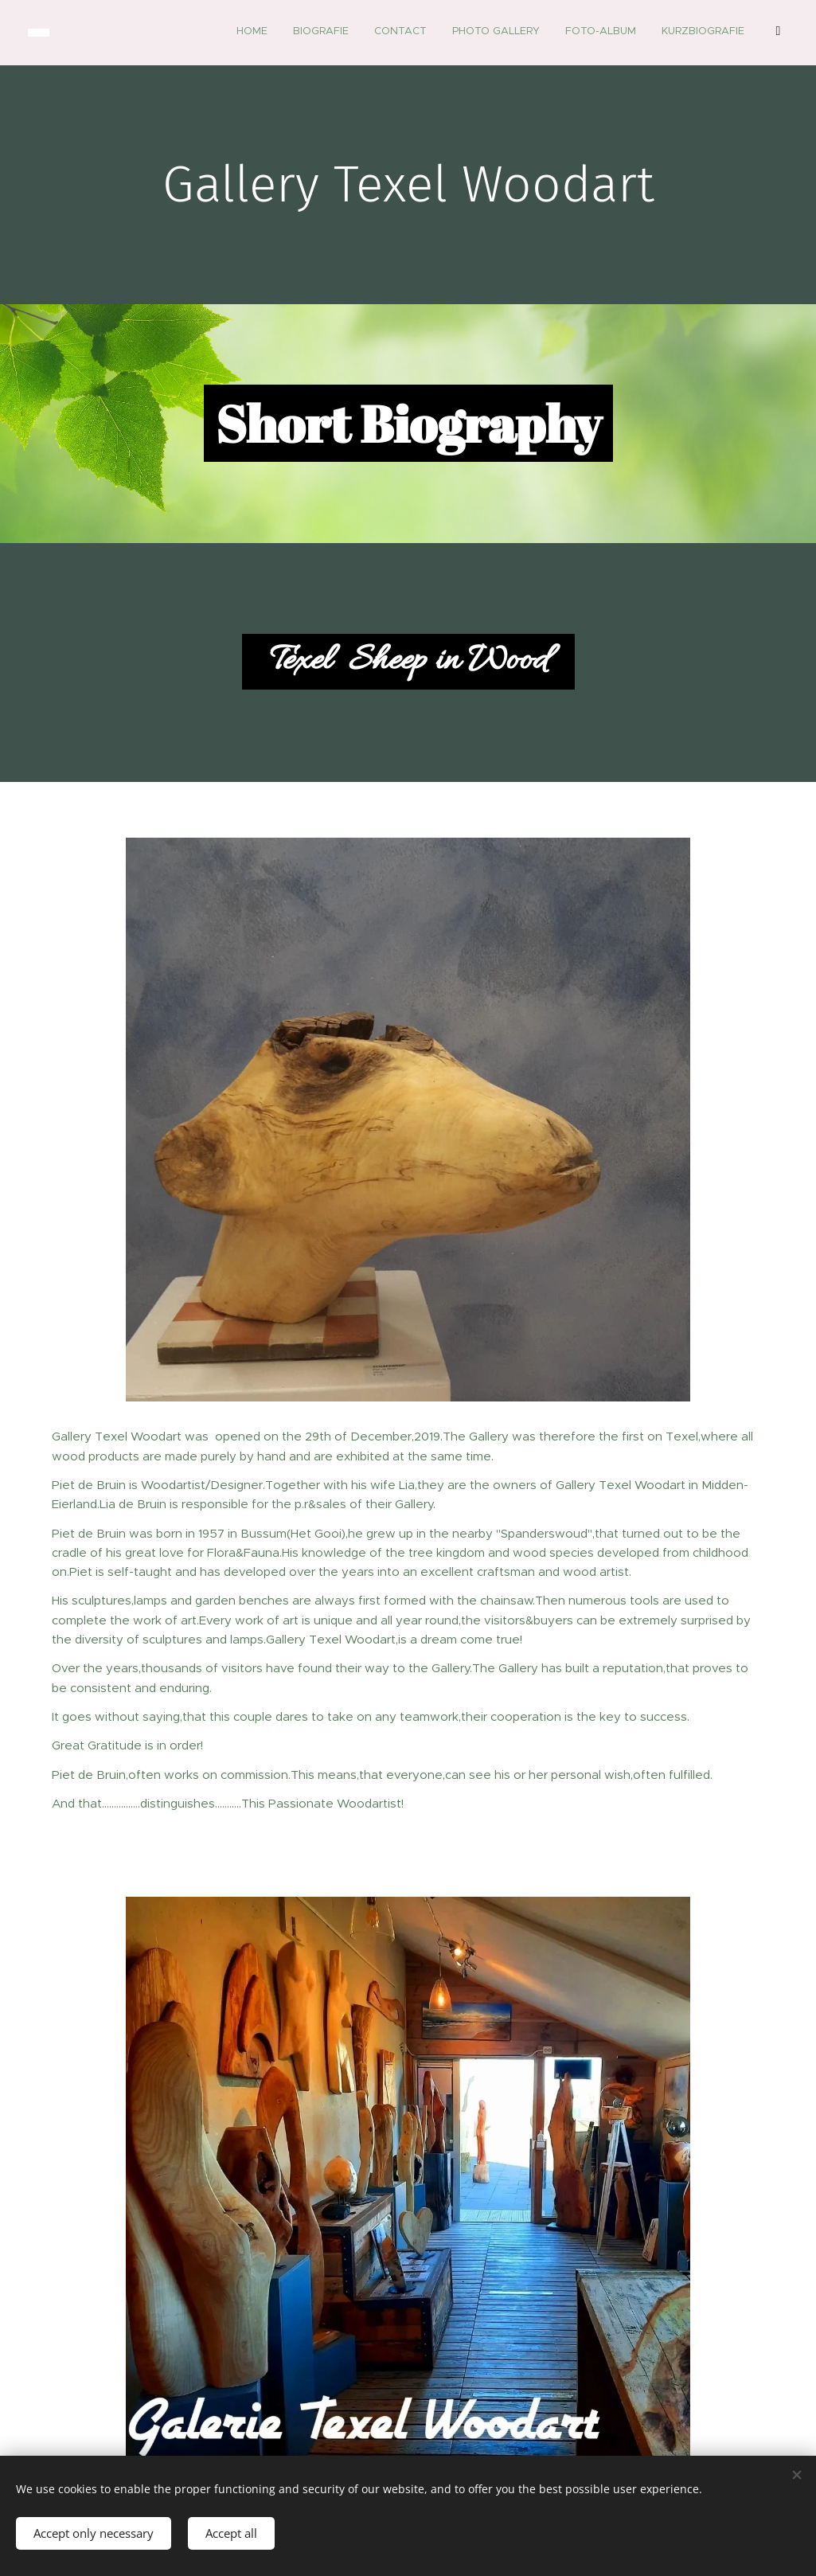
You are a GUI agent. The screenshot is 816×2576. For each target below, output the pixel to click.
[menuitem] (563, 33)
